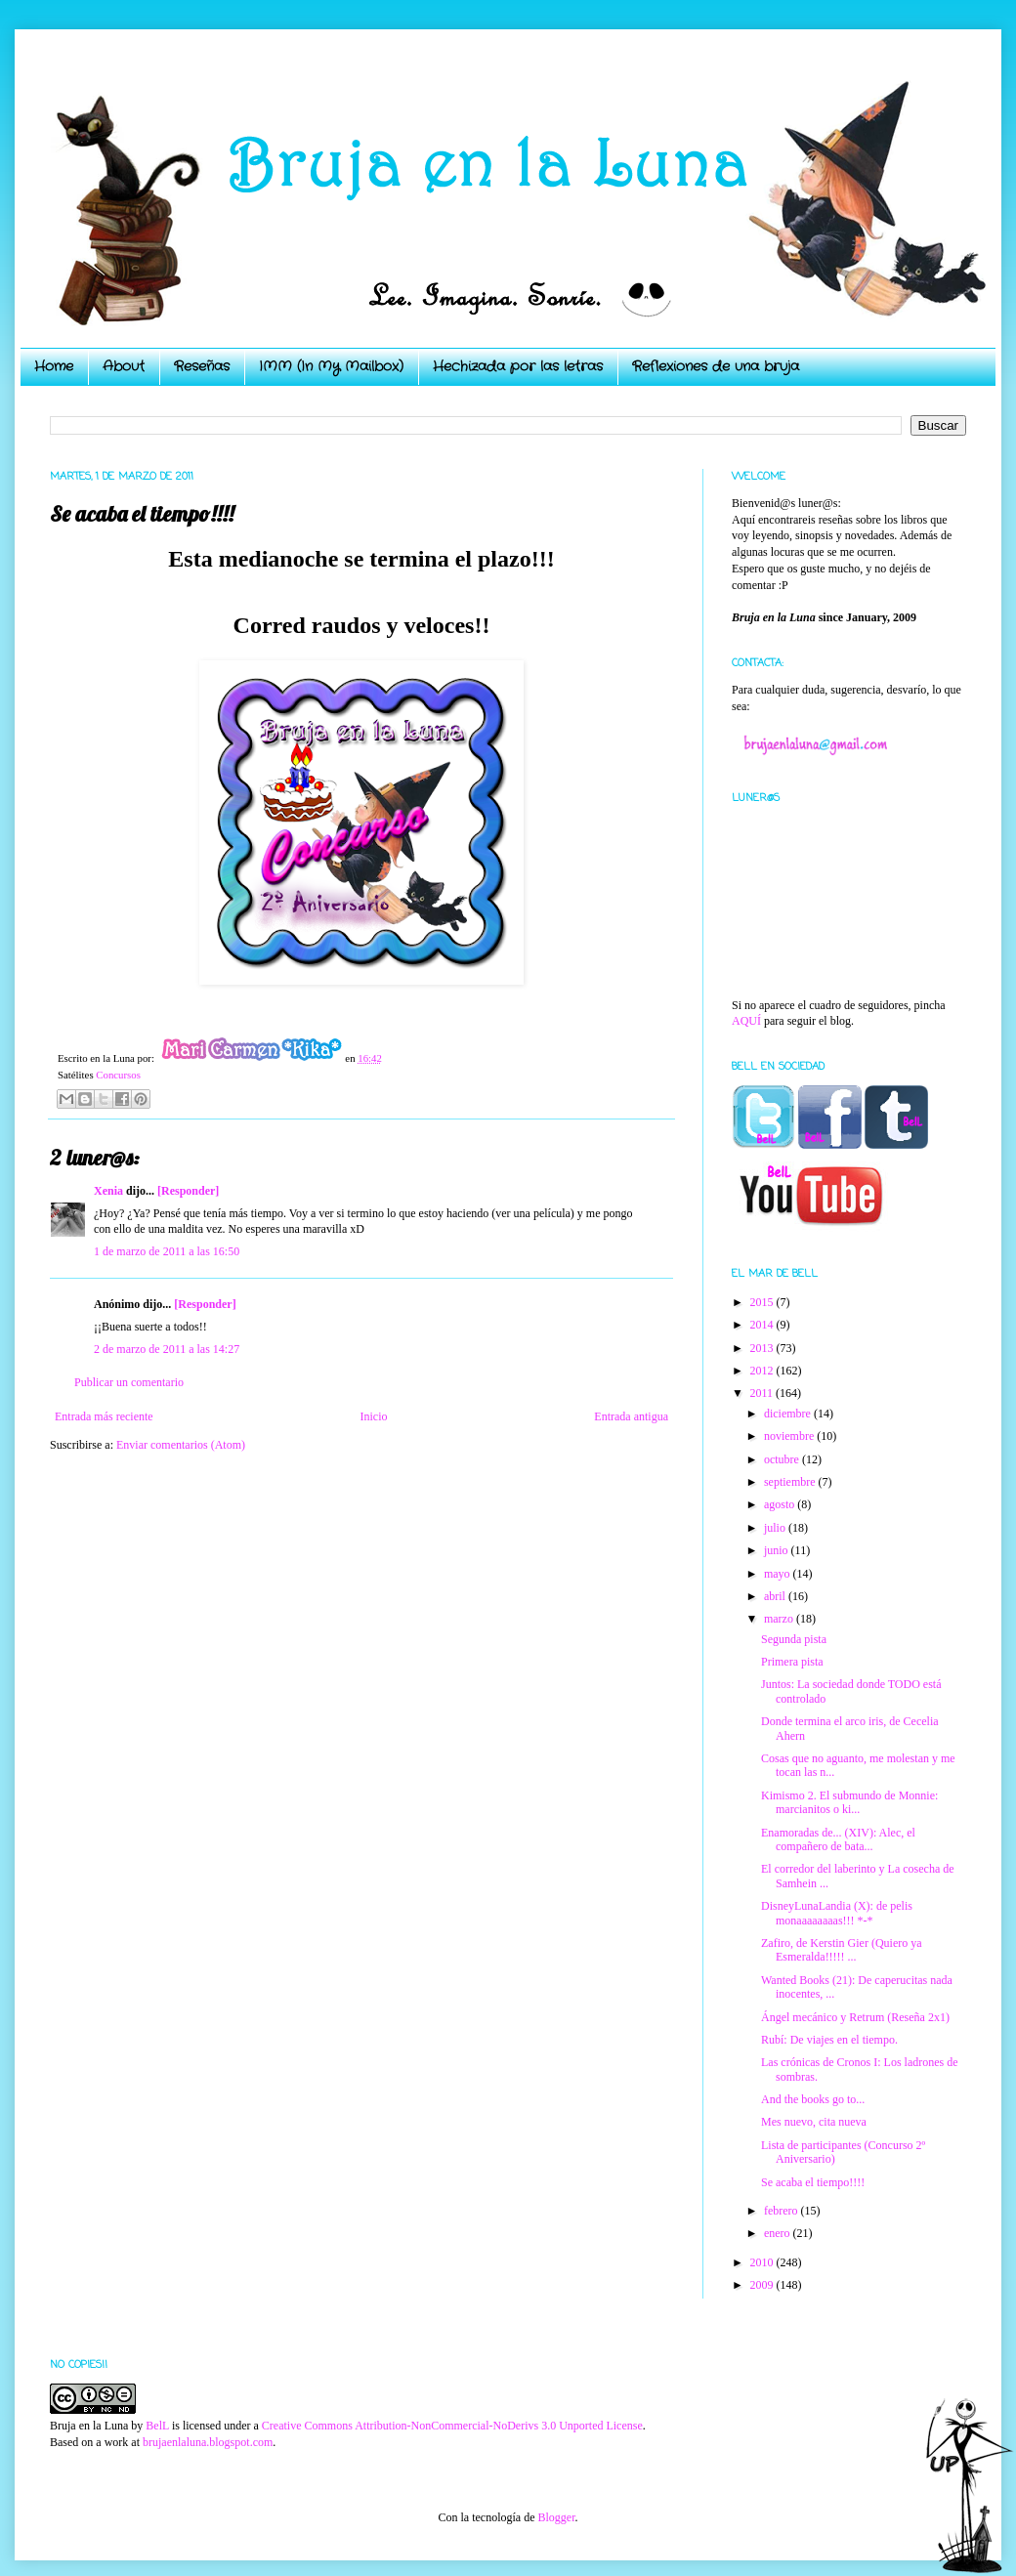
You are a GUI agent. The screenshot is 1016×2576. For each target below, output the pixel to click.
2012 (763, 1370)
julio (776, 1528)
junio (777, 1550)
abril (776, 1596)
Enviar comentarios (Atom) (180, 1445)
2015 (763, 1302)
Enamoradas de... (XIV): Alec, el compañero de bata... (838, 1839)
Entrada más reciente (104, 1416)
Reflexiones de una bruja (715, 366)
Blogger (555, 2517)
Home (53, 366)
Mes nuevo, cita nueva (814, 2122)
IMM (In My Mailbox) (331, 366)
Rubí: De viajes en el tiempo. (829, 2040)
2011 (763, 1393)
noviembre (790, 1436)
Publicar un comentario (129, 1382)
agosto (780, 1504)
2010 (763, 2262)
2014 (763, 1324)
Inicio (373, 1416)
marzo (780, 1619)
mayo (778, 1574)
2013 (763, 1348)
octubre (783, 1459)
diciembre (789, 1413)
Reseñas (202, 366)
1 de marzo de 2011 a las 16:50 (166, 1251)
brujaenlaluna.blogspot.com (208, 2442)
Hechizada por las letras (518, 366)
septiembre (791, 1482)
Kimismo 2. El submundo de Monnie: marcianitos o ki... (849, 1802)
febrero (782, 2210)
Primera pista (792, 1661)
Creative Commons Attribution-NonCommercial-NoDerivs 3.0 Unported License (452, 2425)
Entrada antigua (631, 1416)
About (124, 366)
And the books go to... (813, 2099)
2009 (763, 2285)
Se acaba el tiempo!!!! (813, 2182)
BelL (157, 2425)
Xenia (108, 1191)
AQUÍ (746, 1021)
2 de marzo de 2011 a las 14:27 (166, 1349)
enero (778, 2233)
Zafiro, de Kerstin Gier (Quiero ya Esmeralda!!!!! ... (841, 1950)
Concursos (118, 1074)
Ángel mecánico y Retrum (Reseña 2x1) (855, 2017)
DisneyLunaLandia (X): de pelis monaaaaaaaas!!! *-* (836, 1912)
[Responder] (188, 1191)
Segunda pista (793, 1639)
